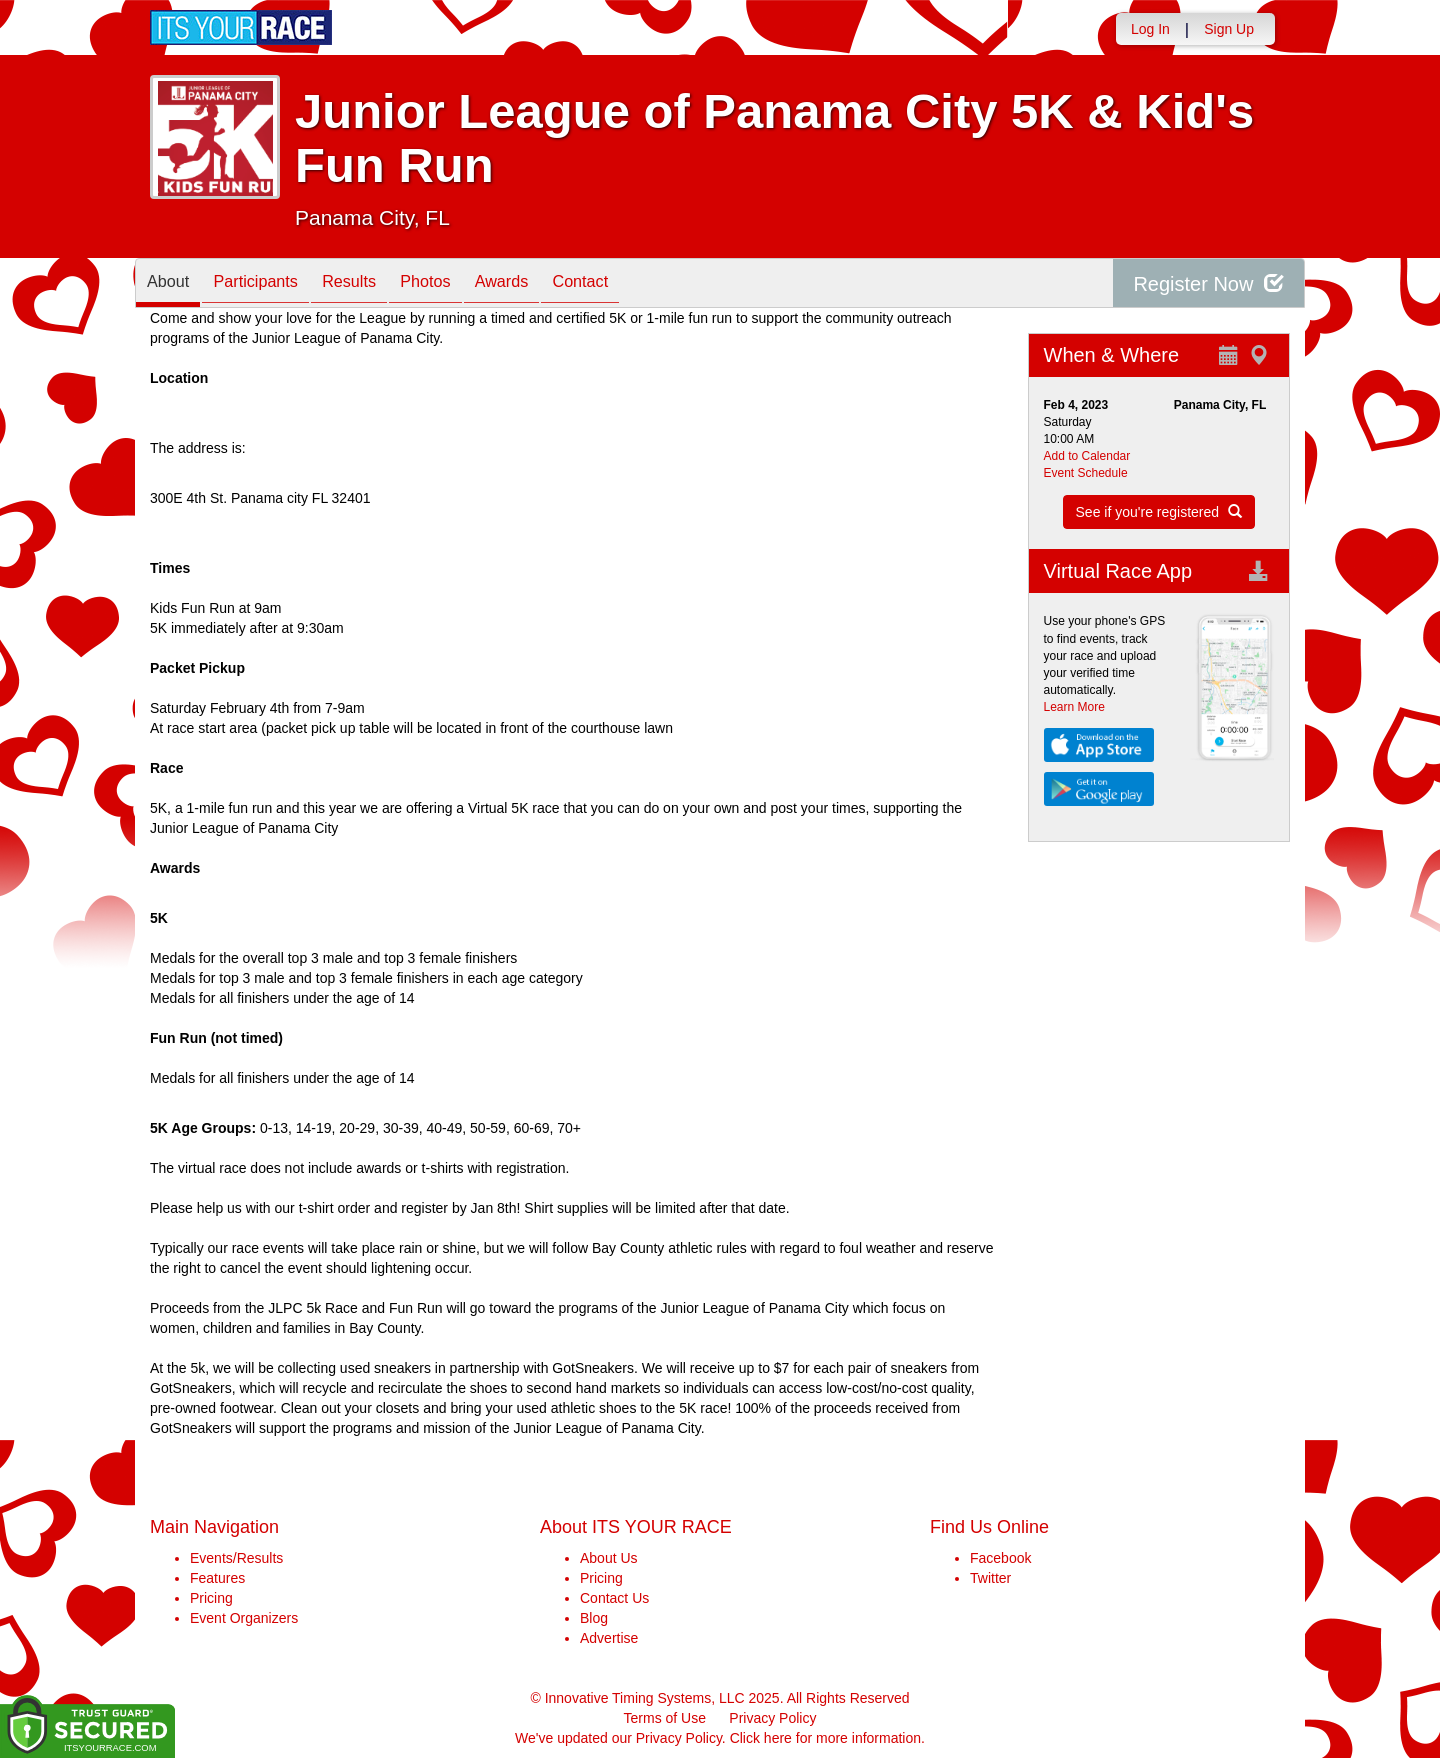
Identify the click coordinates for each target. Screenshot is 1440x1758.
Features (217, 1578)
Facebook (1000, 1558)
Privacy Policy (772, 1718)
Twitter (990, 1578)
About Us (609, 1558)
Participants (271, 284)
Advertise (609, 1638)
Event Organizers (244, 1618)
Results (375, 284)
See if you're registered (1159, 512)
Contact (635, 284)
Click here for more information (825, 1738)
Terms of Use (665, 1718)
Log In (1150, 29)
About (173, 284)
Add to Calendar (1087, 456)
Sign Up (1229, 29)
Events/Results (236, 1558)
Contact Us (614, 1598)
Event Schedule (1086, 473)
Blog (594, 1618)
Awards (547, 284)
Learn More (1074, 707)
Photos (461, 284)
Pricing (211, 1598)
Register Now (1208, 283)
